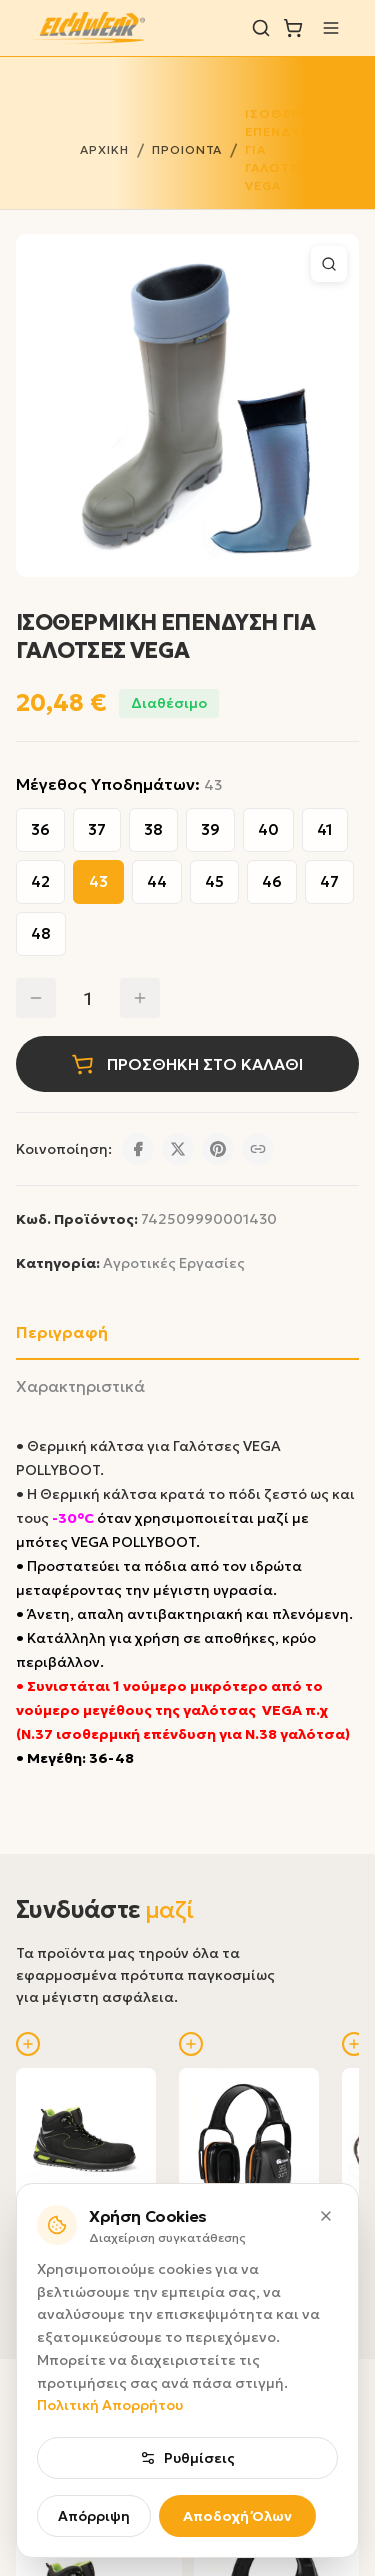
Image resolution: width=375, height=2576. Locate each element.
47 (329, 881)
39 (210, 829)
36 (40, 829)
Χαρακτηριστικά (80, 1386)
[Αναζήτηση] (261, 28)
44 (157, 881)
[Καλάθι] (293, 28)
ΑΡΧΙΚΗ (104, 149)
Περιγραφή (62, 1332)
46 (272, 881)
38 (153, 829)
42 (40, 881)
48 (41, 933)
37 (97, 829)
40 (268, 829)
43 (98, 881)
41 (325, 829)
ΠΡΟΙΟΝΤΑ (187, 149)
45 (214, 881)
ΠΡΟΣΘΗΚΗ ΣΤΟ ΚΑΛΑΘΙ (187, 1064)
